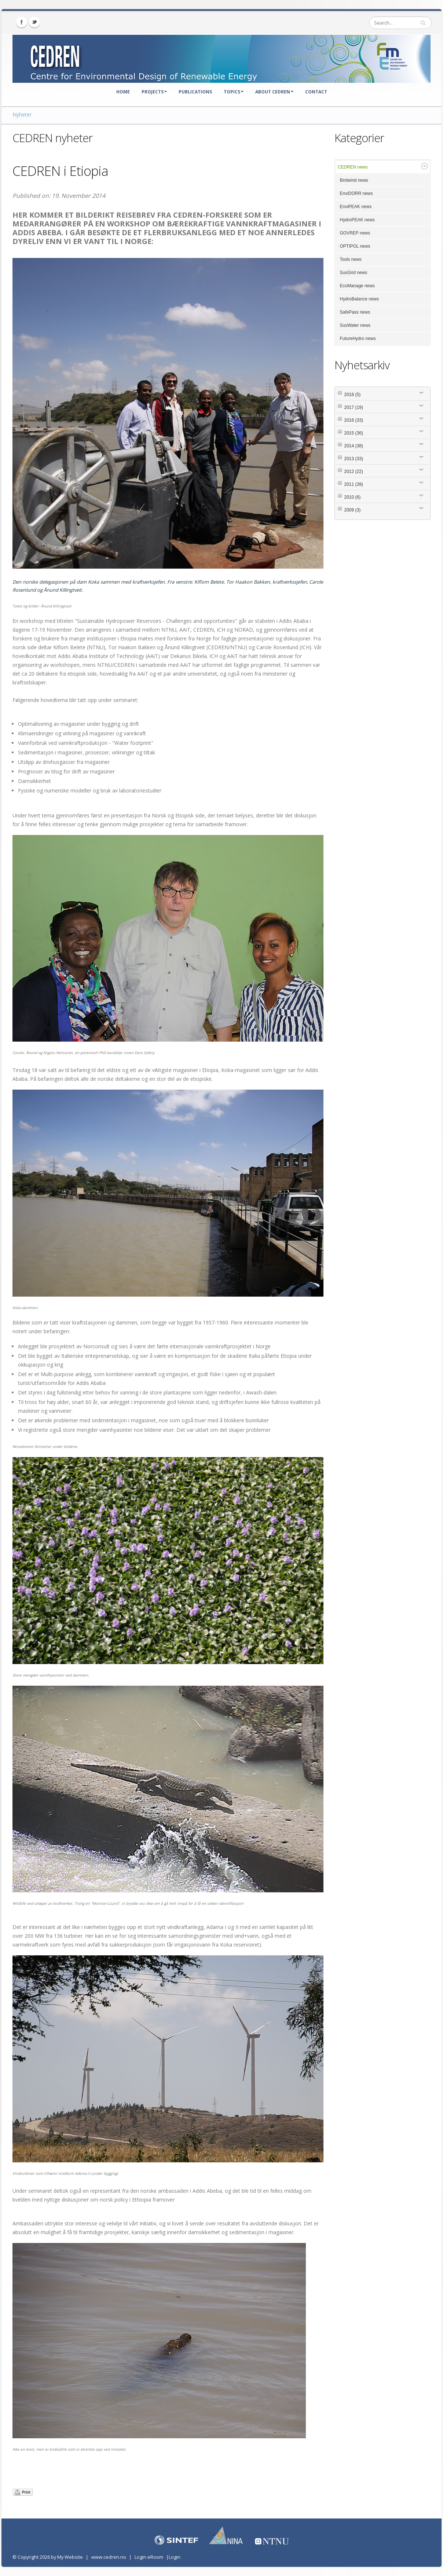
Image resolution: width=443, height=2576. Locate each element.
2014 (353, 445)
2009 (352, 510)
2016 (353, 420)
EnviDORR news (356, 193)
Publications (195, 92)
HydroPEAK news (357, 219)
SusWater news (355, 325)
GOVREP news (355, 233)
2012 (353, 471)
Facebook (21, 21)
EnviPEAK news (356, 206)
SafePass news (355, 312)
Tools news (351, 259)
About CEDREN (274, 92)
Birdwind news (354, 180)
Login (174, 2557)
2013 (353, 458)
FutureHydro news (358, 338)
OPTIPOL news (355, 246)
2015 (353, 433)
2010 (352, 497)
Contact (316, 92)
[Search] (400, 22)
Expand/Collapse (424, 166)
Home (123, 92)
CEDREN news (353, 167)
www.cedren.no (108, 2557)
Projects (154, 92)
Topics (234, 92)
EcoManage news (357, 285)
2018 (352, 394)
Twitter (34, 21)
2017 (353, 407)
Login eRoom (149, 2557)
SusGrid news (353, 272)
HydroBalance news (359, 299)
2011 (353, 484)
